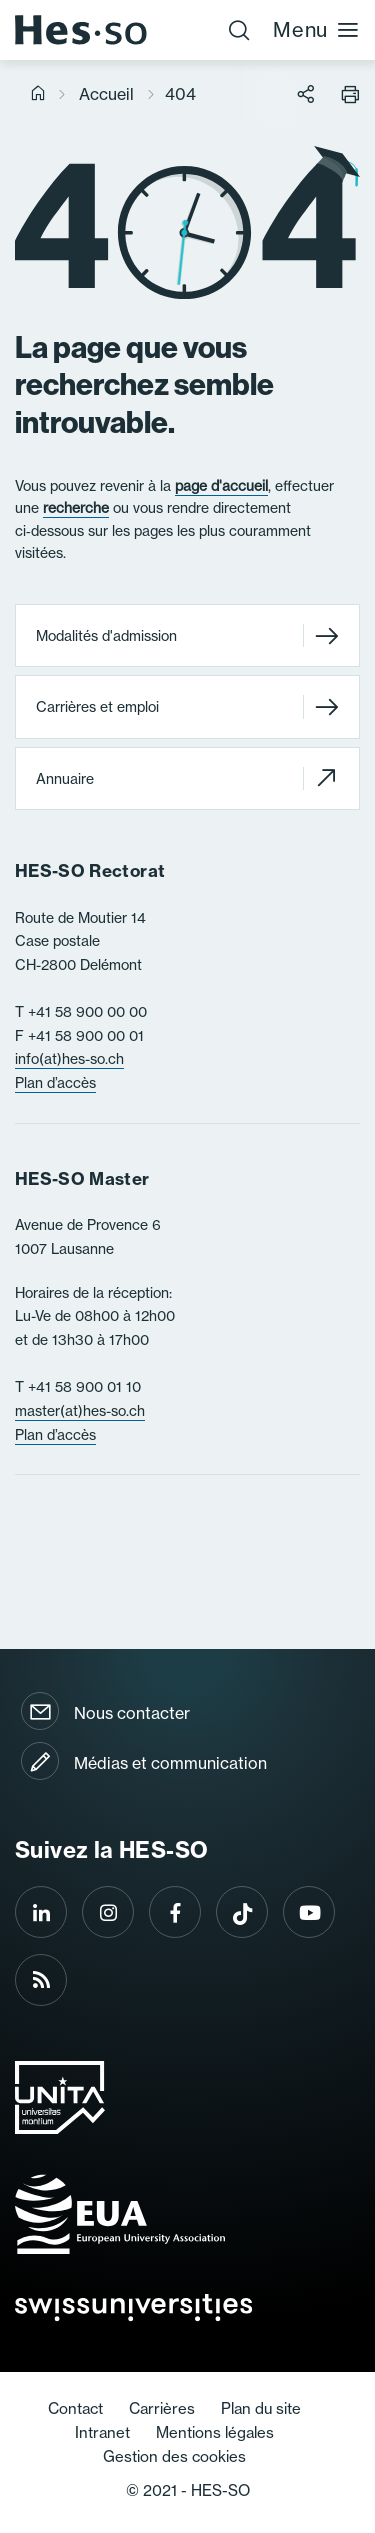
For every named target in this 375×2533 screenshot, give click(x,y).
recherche (76, 508)
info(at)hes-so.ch (69, 1059)
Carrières (162, 2408)
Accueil (106, 94)
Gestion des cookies (174, 2456)
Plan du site (261, 2408)
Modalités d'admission (187, 635)
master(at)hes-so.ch (80, 1411)
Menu (316, 29)
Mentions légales (215, 2432)
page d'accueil (221, 486)
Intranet (102, 2432)
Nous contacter (132, 1713)
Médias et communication (170, 1763)
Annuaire (187, 778)
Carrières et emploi (187, 706)
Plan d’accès (55, 1083)
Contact (75, 2408)
